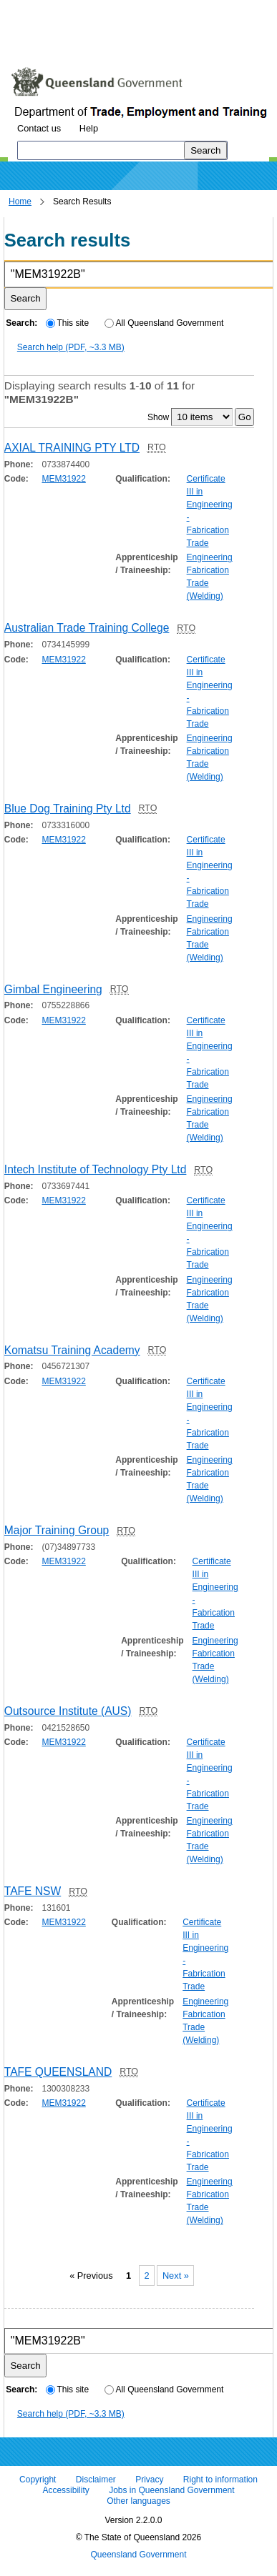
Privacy (149, 2480)
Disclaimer (96, 2480)
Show (158, 417)
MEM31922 (63, 479)
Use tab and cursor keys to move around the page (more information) (124, 39)
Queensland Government (138, 2555)
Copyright (37, 2480)
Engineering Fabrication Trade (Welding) (210, 576)
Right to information (220, 2480)
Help (88, 128)
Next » (175, 2275)
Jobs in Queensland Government (171, 2490)
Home (20, 202)
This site (67, 323)
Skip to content (39, 10)
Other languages (138, 2502)
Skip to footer (206, 10)
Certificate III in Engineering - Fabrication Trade (210, 511)
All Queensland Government (164, 323)
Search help (71, 347)
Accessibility (65, 2490)
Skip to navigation (124, 10)
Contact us (39, 128)
